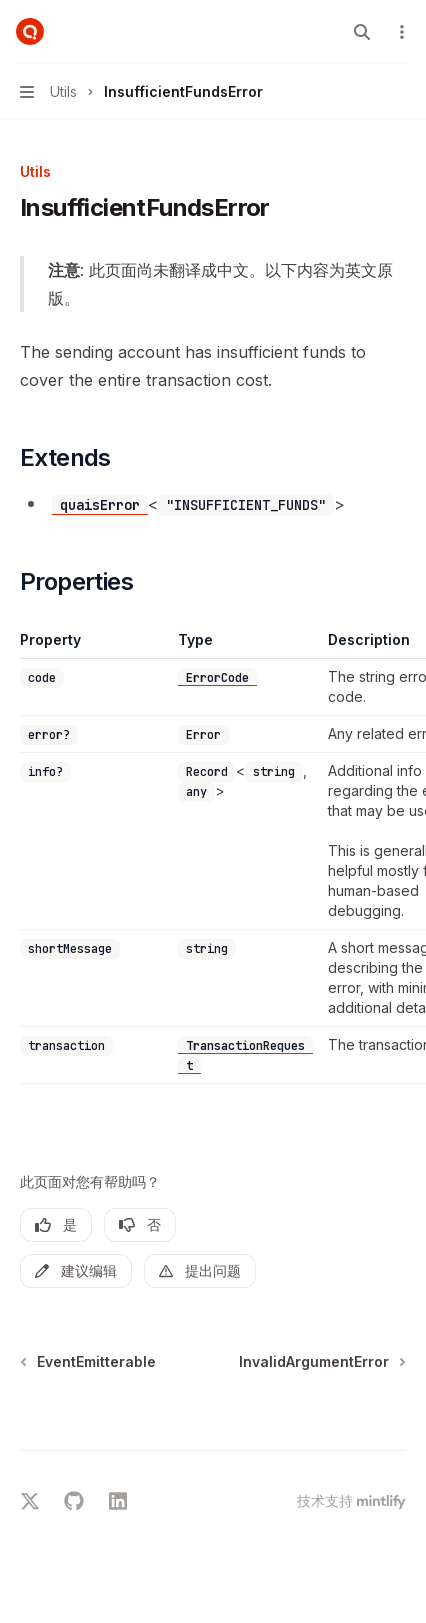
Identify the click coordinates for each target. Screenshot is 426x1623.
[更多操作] (400, 32)
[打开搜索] (362, 32)
